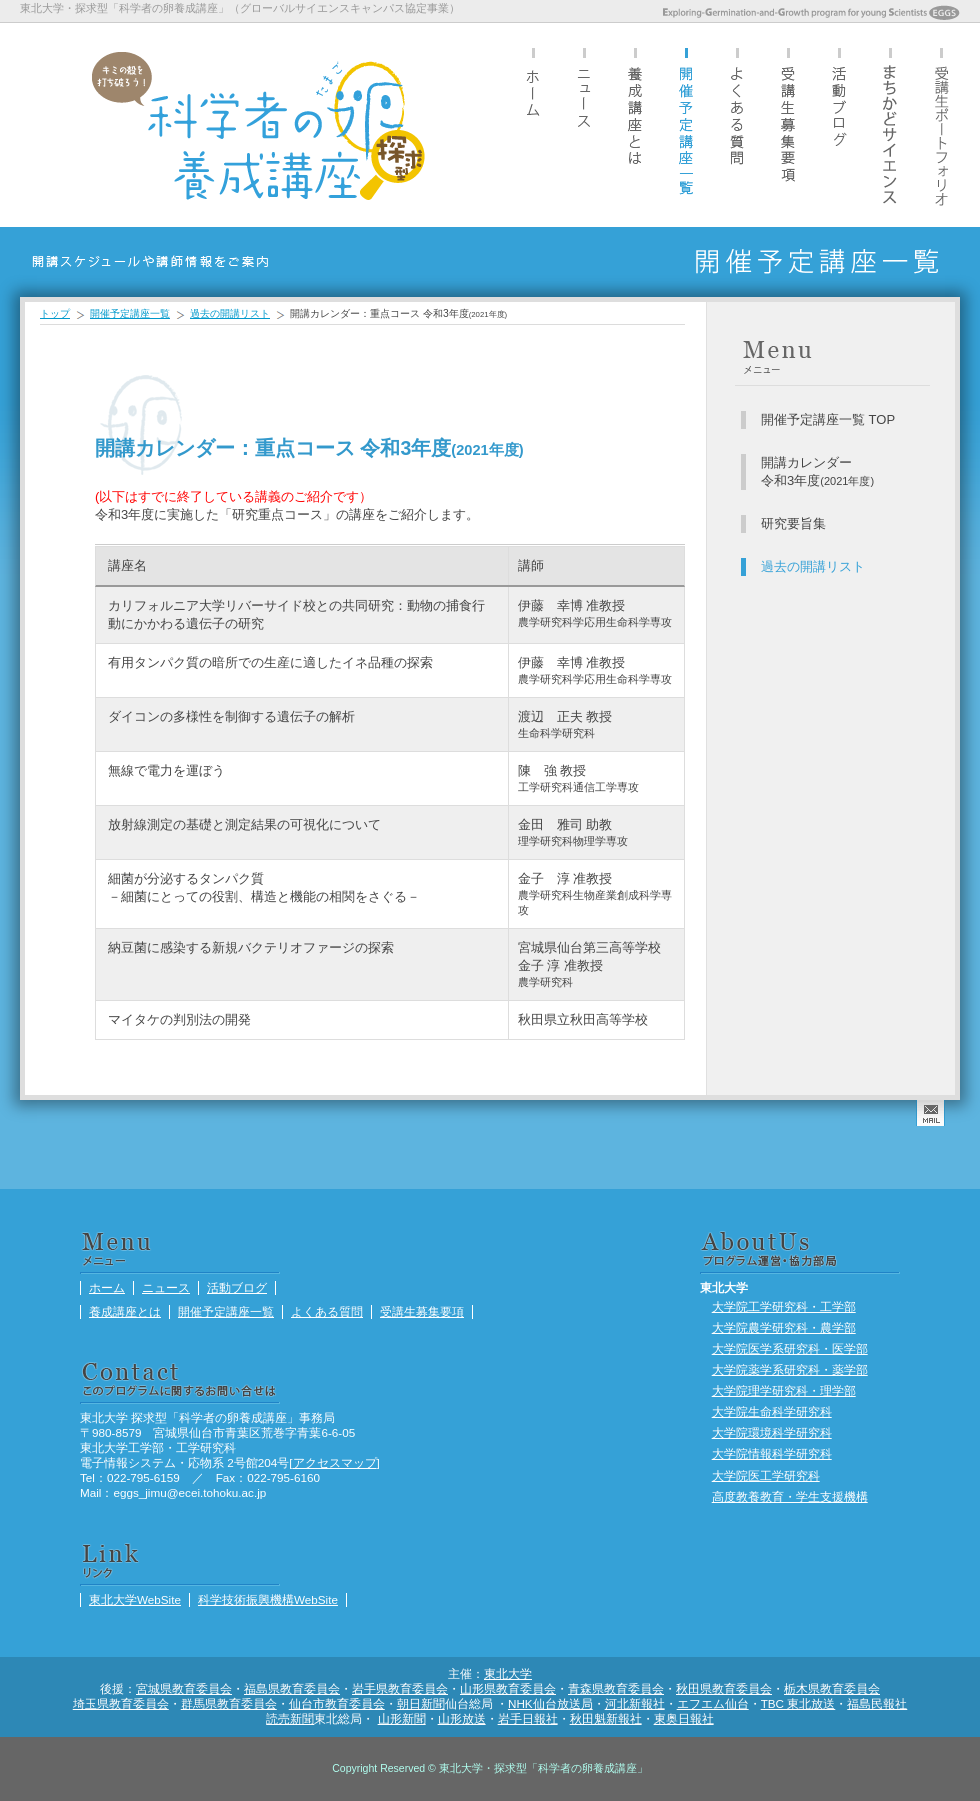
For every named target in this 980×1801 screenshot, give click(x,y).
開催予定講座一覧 (686, 124)
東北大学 (508, 1673)
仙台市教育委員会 (337, 1703)
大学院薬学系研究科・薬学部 (790, 1369)
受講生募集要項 (788, 124)
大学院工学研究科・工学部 (784, 1306)
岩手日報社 (528, 1718)
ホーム (533, 124)
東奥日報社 (684, 1718)
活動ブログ (839, 124)
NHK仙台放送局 (550, 1703)
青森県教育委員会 (616, 1688)
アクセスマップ (335, 1462)
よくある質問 (737, 124)
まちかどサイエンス (890, 124)
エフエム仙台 (713, 1703)
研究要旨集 (793, 523)
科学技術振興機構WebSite (268, 1599)
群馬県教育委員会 (229, 1703)
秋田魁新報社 (606, 1718)
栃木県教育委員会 (832, 1688)
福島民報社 (877, 1703)
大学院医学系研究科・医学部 (790, 1348)
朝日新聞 (421, 1703)
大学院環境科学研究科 (772, 1432)
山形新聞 (402, 1718)
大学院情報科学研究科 (772, 1453)
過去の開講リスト (230, 313)
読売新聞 (290, 1718)
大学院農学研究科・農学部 (784, 1327)
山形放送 (462, 1718)
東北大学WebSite (135, 1599)
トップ (55, 313)
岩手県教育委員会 (400, 1688)
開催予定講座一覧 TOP (828, 419)
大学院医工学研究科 (766, 1475)
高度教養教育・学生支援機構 (790, 1496)
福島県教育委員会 (292, 1688)
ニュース (584, 124)
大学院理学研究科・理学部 (784, 1390)
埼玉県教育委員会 (121, 1703)
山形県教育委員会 (508, 1688)
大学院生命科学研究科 (772, 1411)
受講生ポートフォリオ (941, 124)
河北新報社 (635, 1703)
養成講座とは (635, 124)
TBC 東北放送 (798, 1703)
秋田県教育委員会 (724, 1688)
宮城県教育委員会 (184, 1688)
